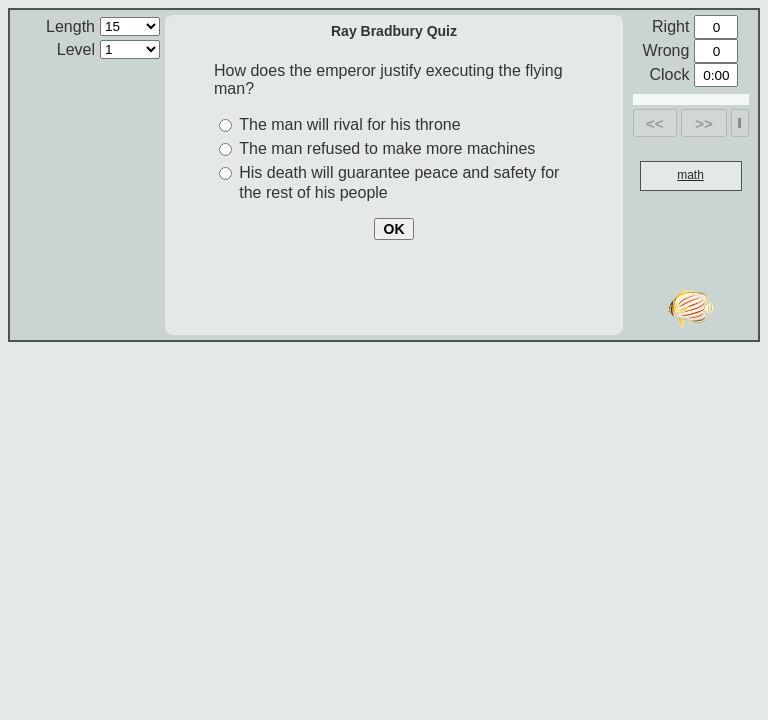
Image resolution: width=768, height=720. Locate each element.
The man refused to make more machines (387, 148)
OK (394, 229)
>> (704, 123)
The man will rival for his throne (349, 124)
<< (655, 123)
